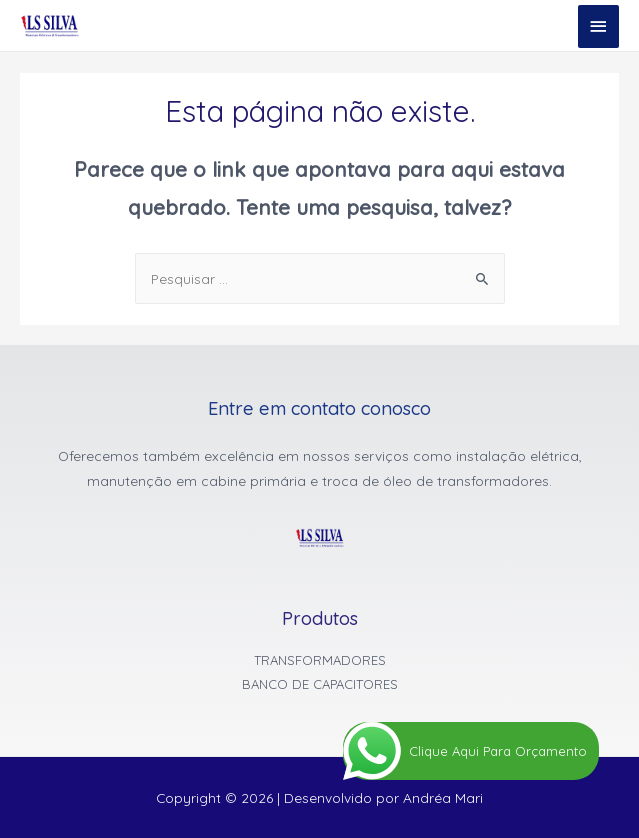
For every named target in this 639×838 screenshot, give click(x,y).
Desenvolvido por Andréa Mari (383, 797)
